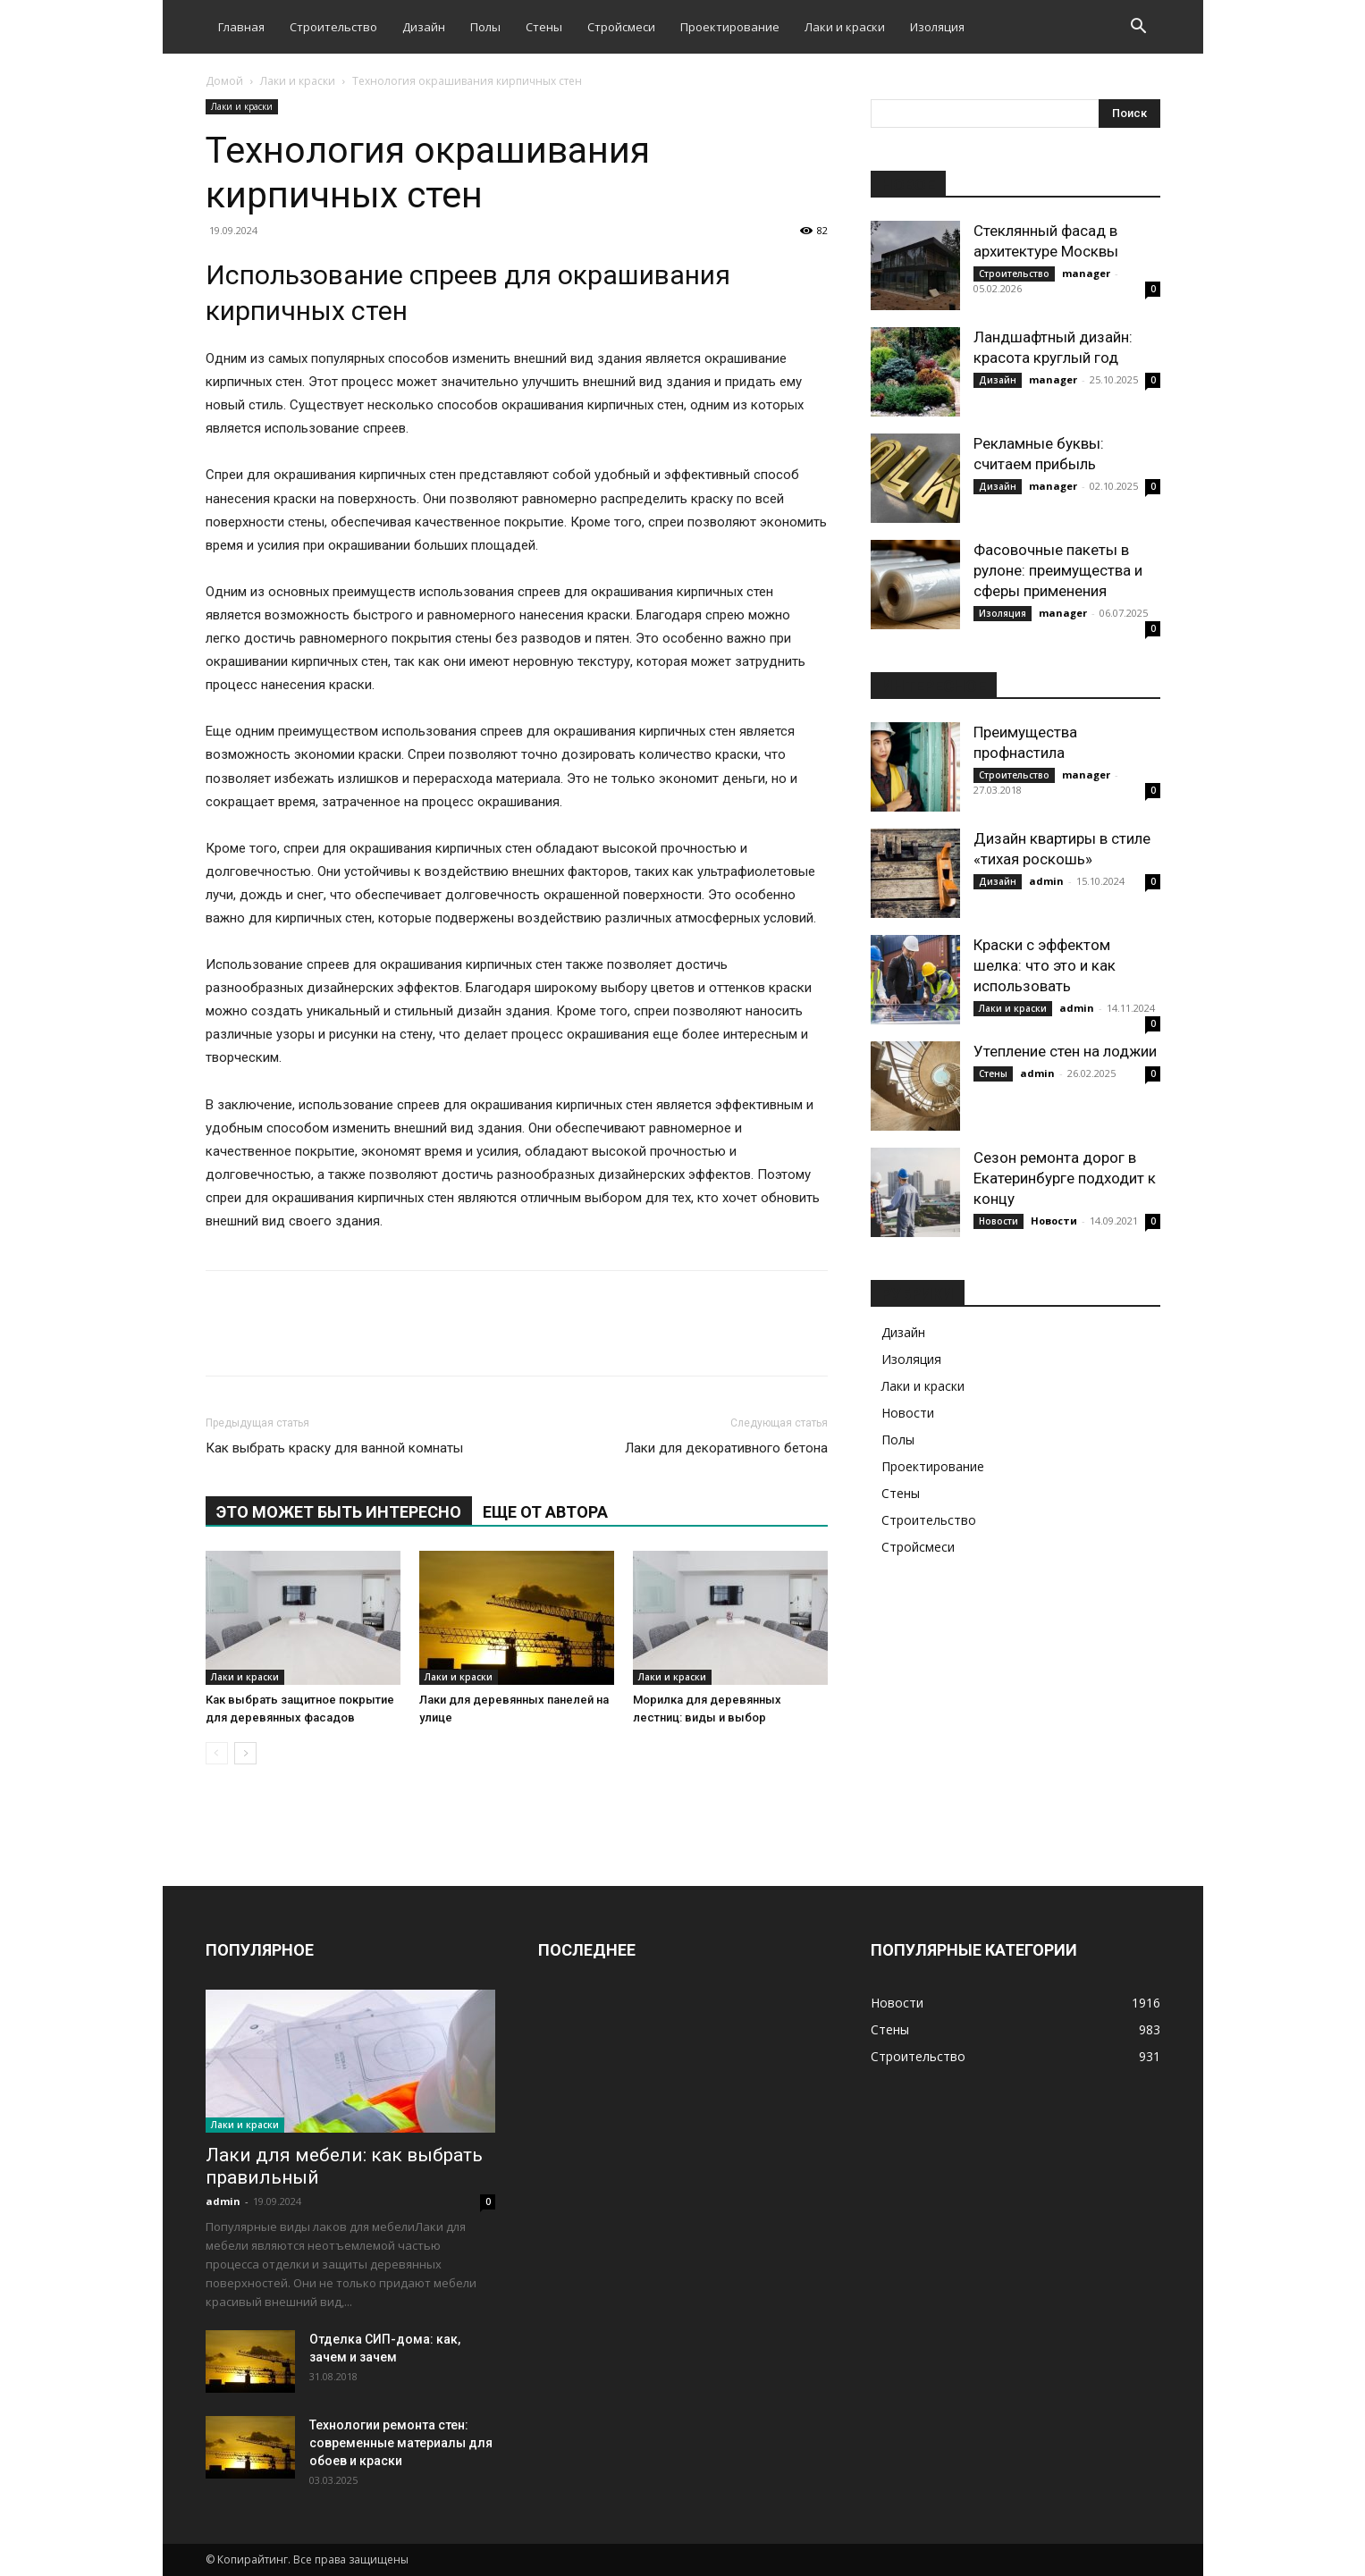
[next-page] (245, 1753)
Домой (224, 80)
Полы (485, 27)
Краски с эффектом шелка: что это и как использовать (1044, 965)
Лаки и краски (845, 27)
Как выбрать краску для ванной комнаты (334, 1448)
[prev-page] (217, 1753)
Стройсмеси (621, 27)
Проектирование (729, 27)
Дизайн (423, 27)
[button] (1138, 28)
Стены (544, 27)
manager (1086, 273)
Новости (998, 1221)
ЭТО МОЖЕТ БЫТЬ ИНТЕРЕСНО (338, 1512)
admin (1046, 881)
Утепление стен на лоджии (1065, 1051)
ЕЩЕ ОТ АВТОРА (545, 1512)
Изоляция (937, 27)
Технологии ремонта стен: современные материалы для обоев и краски (401, 2443)
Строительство (333, 27)
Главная (241, 27)
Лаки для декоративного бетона (726, 1448)
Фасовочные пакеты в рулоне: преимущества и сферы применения (1057, 570)
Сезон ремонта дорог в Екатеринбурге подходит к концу (1064, 1178)
